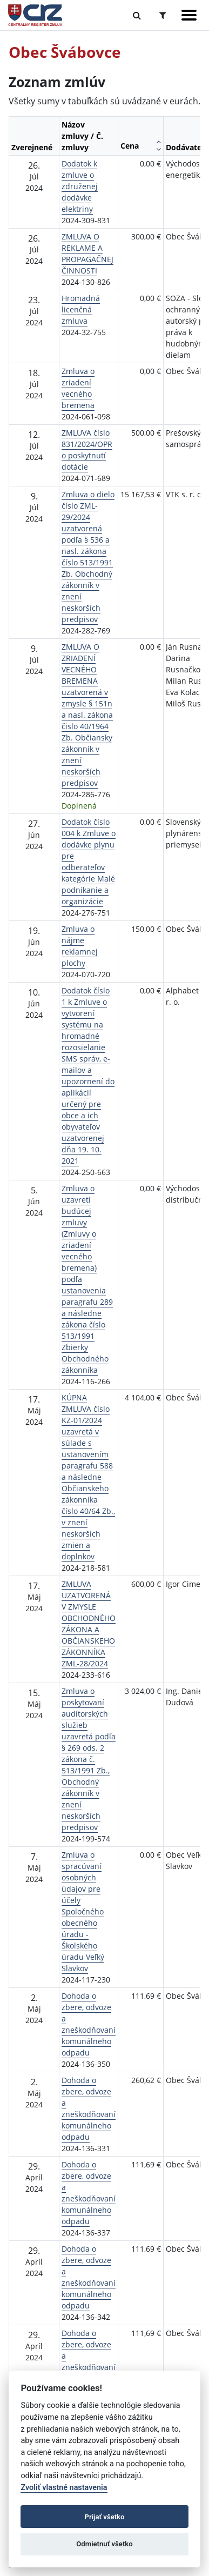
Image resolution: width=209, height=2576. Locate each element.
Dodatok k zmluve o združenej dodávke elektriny (80, 186)
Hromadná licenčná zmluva (81, 309)
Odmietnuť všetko (104, 2544)
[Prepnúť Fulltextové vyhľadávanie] (137, 15)
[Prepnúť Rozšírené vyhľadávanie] (162, 15)
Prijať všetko (105, 2517)
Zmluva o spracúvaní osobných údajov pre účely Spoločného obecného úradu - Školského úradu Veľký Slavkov (83, 1911)
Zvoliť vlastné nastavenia (64, 2487)
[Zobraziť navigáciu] (189, 15)
